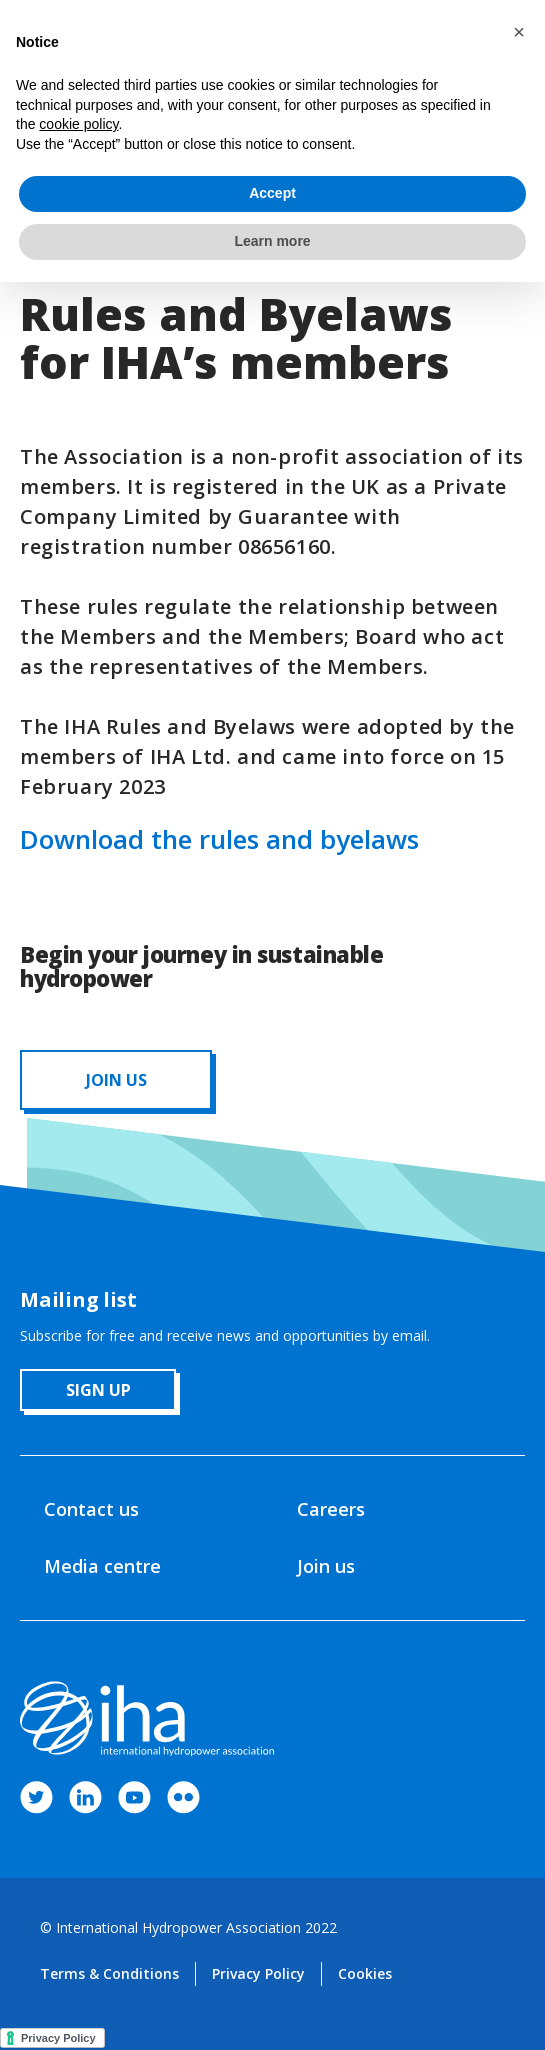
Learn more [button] (272, 241)
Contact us (91, 1509)
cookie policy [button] (78, 124)
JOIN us (116, 1080)
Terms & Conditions (109, 1973)
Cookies (365, 1973)
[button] (519, 32)
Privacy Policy (258, 1973)
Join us (326, 1566)
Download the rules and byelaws (219, 839)
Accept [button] (272, 193)
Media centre (102, 1566)
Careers (331, 1509)
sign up (98, 1390)
